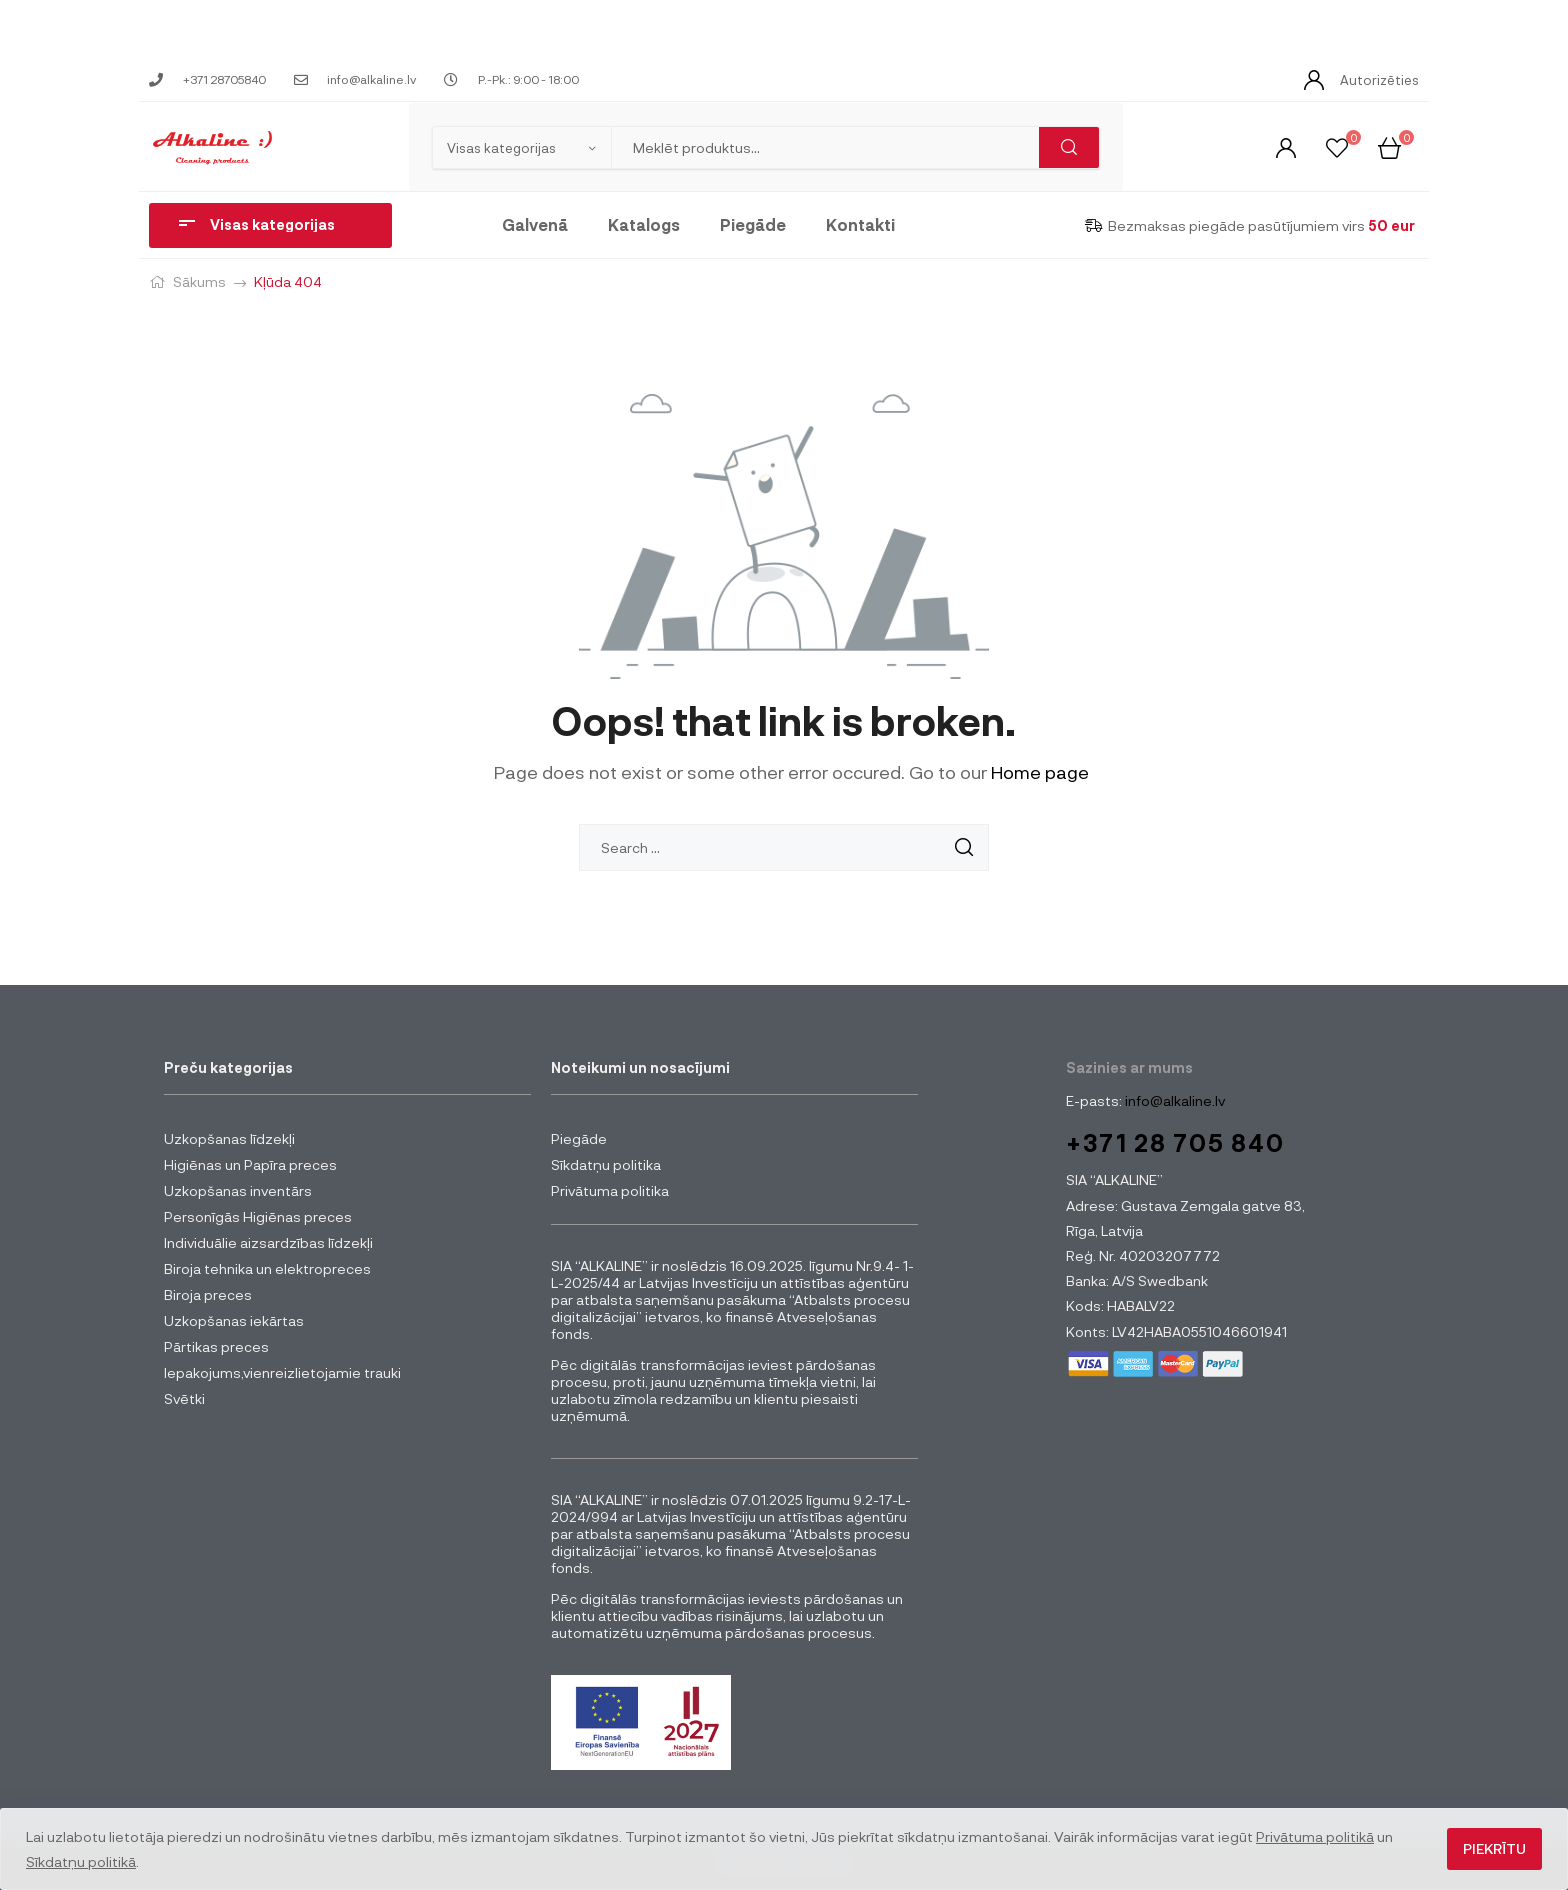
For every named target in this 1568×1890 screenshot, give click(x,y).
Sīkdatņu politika (606, 1164)
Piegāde (753, 224)
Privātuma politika (610, 1190)
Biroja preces (208, 1294)
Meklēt (1069, 147)
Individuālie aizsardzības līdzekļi (268, 1242)
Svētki (184, 1398)
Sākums (199, 281)
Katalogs (644, 224)
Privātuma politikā (1315, 1836)
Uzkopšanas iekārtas (234, 1320)
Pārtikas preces (216, 1346)
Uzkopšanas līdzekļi (229, 1138)
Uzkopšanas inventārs (238, 1190)
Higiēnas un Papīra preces (250, 1164)
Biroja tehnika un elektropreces (267, 1268)
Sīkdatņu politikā (81, 1861)
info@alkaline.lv (1173, 1100)
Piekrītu (1494, 1848)
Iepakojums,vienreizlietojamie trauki (282, 1372)
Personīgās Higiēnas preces (258, 1216)
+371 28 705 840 (1175, 1142)
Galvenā (535, 224)
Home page (1040, 772)
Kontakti (860, 224)
